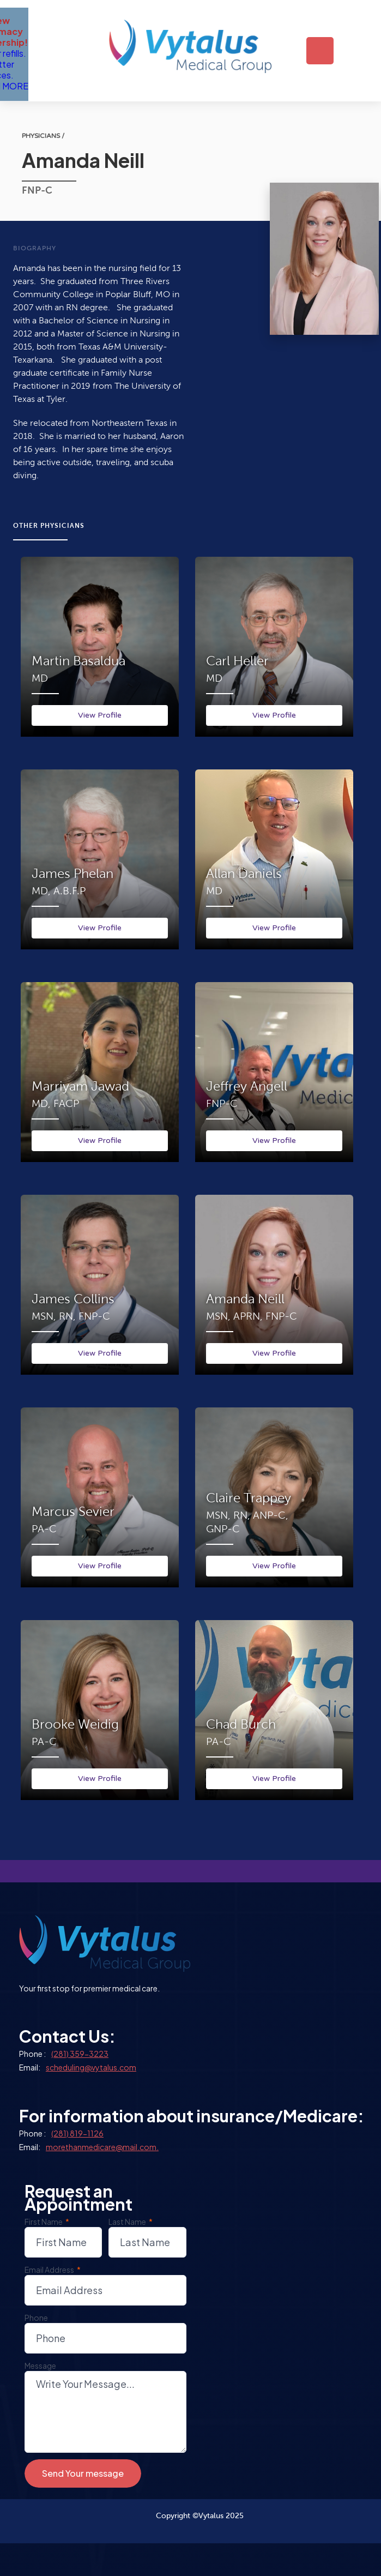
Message (40, 2365)
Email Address (53, 2269)
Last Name (130, 2221)
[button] (320, 50)
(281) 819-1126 (77, 2133)
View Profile (100, 715)
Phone (36, 2317)
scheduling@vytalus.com (91, 2067)
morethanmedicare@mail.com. (102, 2147)
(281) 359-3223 (79, 2054)
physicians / (43, 136)
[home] (192, 51)
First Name (47, 2221)
